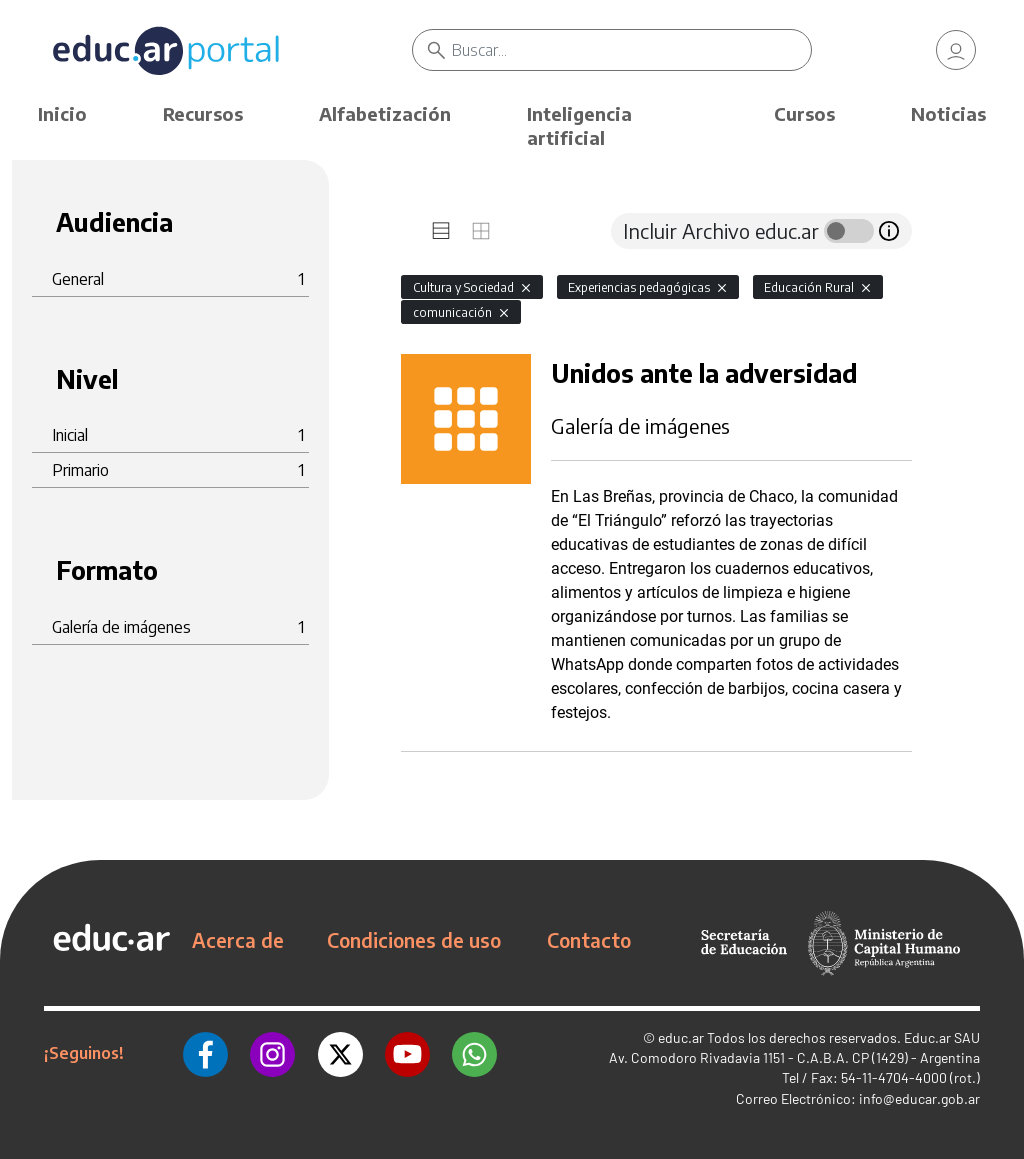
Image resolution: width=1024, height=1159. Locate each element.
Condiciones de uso (414, 940)
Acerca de (238, 940)
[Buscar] (631, 50)
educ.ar (681, 1037)
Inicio (62, 113)
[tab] (441, 231)
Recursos (203, 113)
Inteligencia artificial (579, 125)
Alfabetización (385, 113)
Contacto (589, 940)
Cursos (804, 113)
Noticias (948, 113)
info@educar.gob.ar (919, 1098)
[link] (956, 50)
